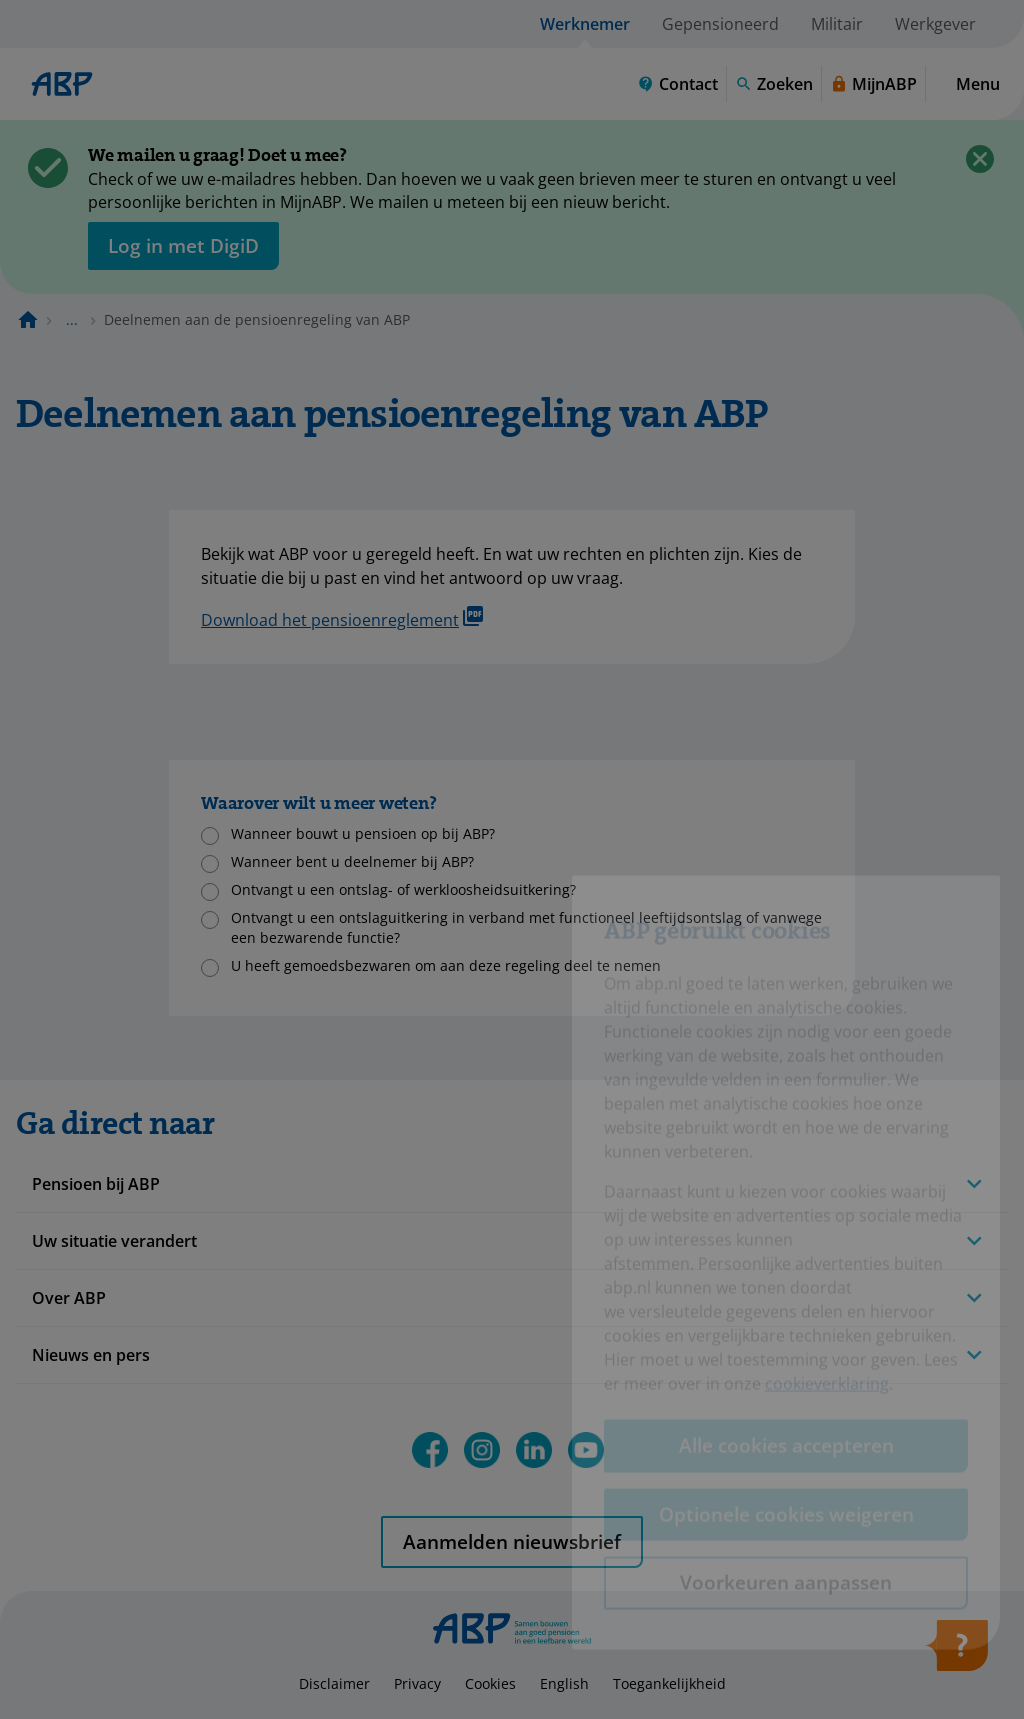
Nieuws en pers (91, 1355)
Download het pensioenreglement (342, 618)
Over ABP (69, 1298)
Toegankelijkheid (669, 1683)
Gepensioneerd (720, 24)
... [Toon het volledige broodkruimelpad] (72, 319)
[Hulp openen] (956, 1652)
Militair (837, 24)
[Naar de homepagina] (28, 320)
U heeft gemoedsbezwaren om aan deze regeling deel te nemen (446, 965)
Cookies (490, 1683)
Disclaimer (334, 1683)
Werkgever (935, 24)
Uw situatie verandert (114, 1241)
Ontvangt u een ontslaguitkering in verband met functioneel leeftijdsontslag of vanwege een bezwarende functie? (526, 927)
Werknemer (585, 24)
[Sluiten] (980, 159)
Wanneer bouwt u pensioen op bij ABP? (363, 833)
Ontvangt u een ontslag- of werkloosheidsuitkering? (403, 889)
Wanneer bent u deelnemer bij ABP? (352, 861)
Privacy (417, 1683)
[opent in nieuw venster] (183, 246)
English (564, 1683)
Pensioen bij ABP (96, 1184)
